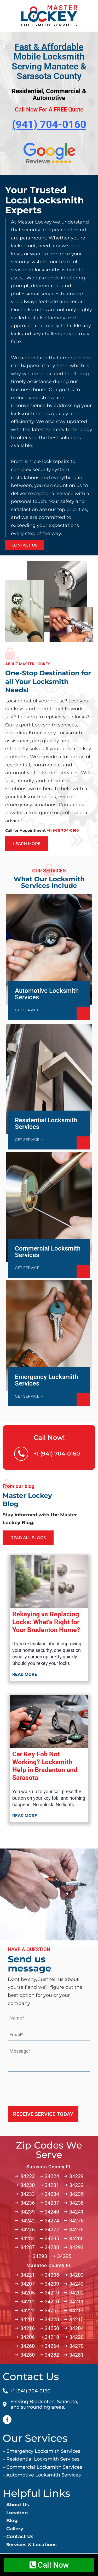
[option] (49, 365)
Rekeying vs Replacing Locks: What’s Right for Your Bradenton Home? (46, 1622)
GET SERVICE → (29, 1010)
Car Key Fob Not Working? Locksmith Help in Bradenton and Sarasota (44, 1765)
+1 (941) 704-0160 (56, 1453)
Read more (24, 1674)
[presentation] (47, 2087)
